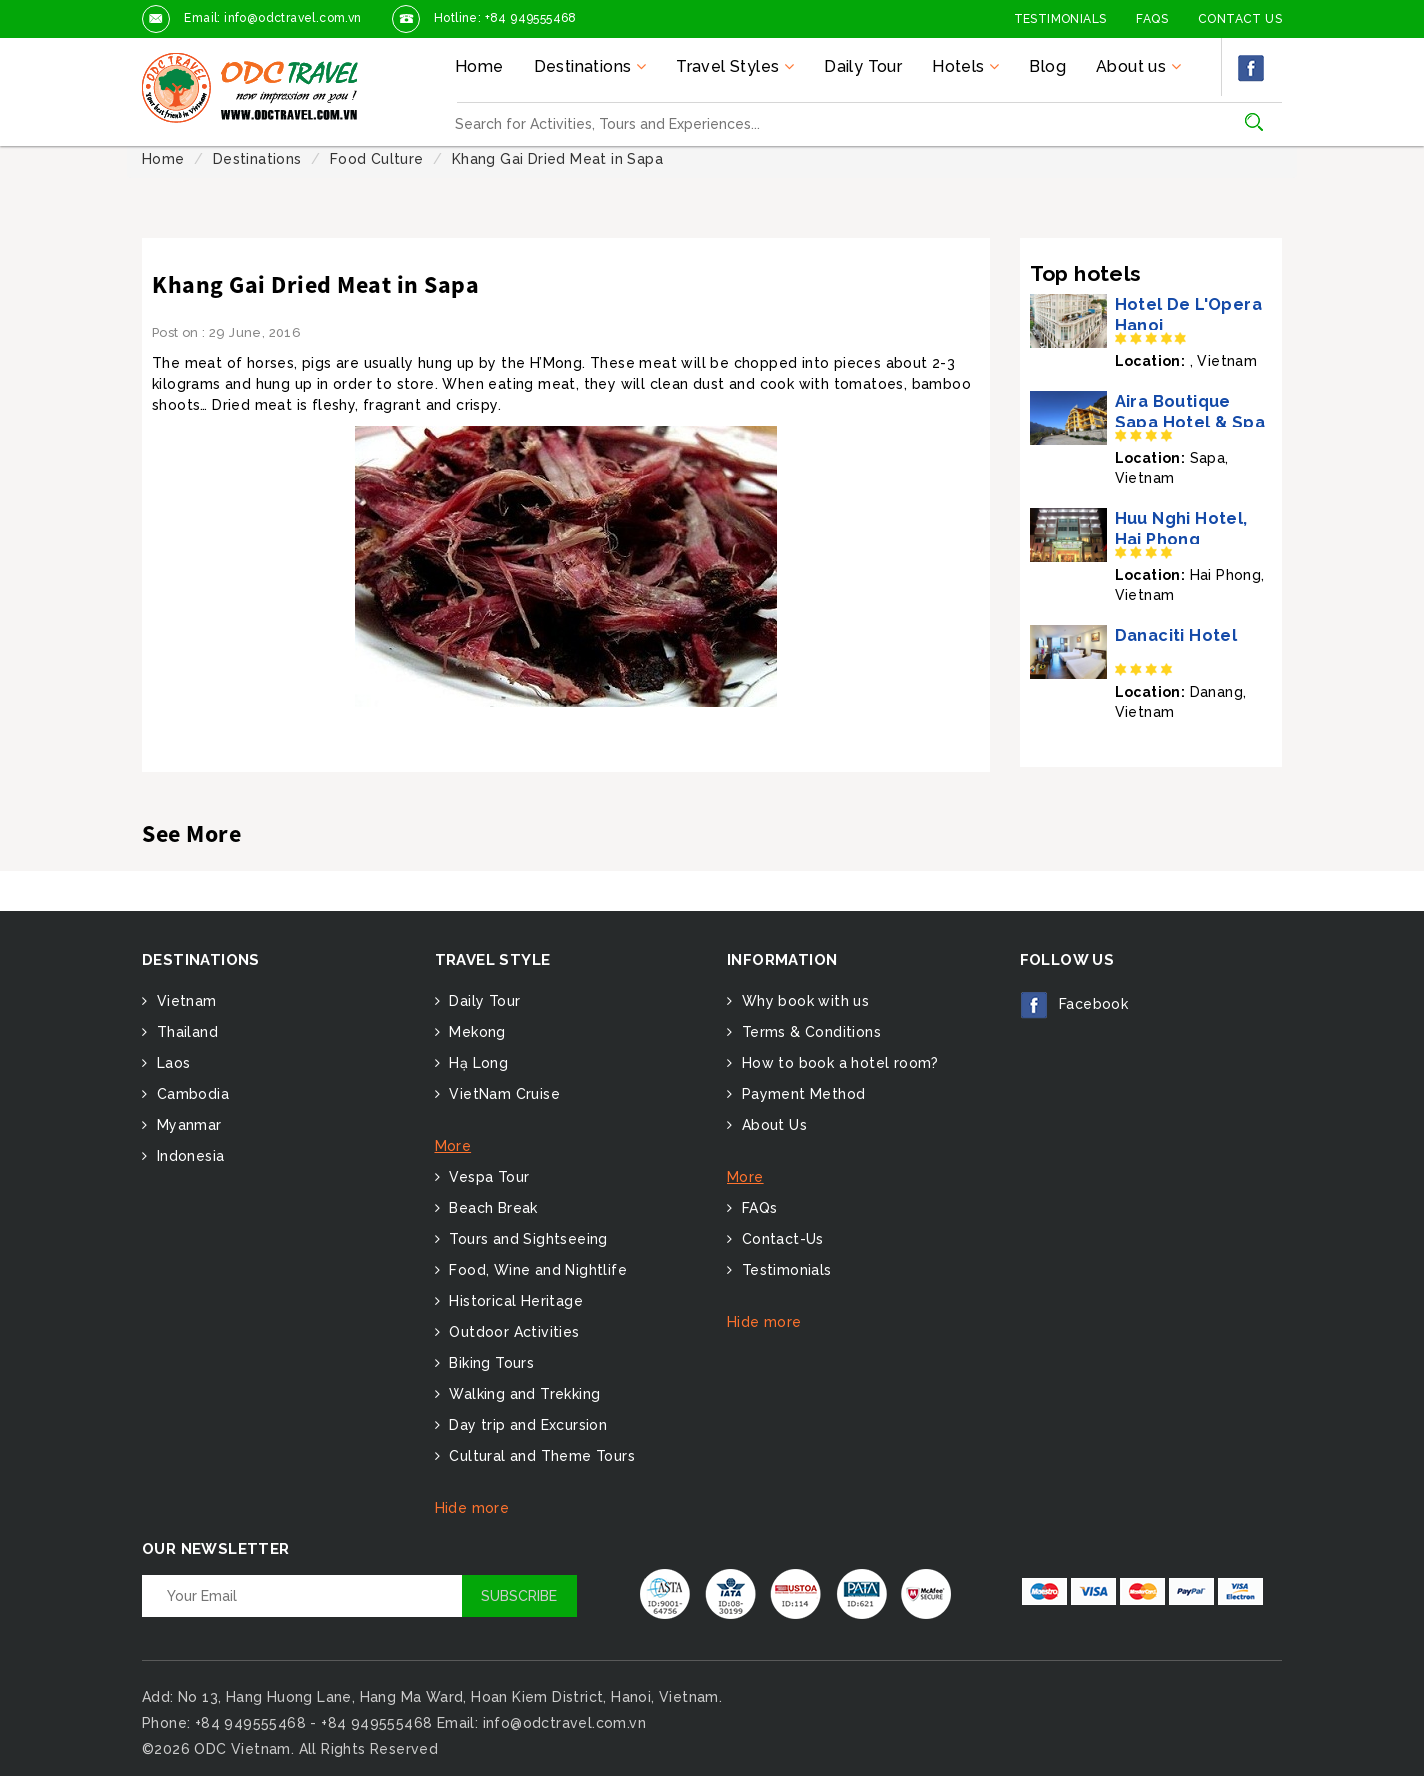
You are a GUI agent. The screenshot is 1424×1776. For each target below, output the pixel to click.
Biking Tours (489, 1363)
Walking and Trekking (522, 1394)
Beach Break (491, 1208)
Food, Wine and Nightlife (536, 1270)
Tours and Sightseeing (526, 1239)
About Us (772, 1125)
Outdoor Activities (512, 1332)
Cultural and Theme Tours (540, 1456)
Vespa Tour (487, 1177)
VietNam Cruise (502, 1094)
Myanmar (186, 1125)
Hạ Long (476, 1063)
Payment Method (801, 1094)
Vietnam (184, 1001)
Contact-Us (780, 1239)
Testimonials (1060, 19)
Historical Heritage (514, 1301)
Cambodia (190, 1094)
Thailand (185, 1032)
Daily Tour (863, 66)
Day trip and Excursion (526, 1425)
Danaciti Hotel (1176, 635)
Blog (1047, 66)
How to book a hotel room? (837, 1063)
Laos (171, 1063)
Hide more (472, 1508)
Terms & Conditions (809, 1032)
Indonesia (188, 1156)
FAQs (1152, 19)
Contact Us (1240, 19)
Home (479, 66)
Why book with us (803, 1001)
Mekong (475, 1032)
